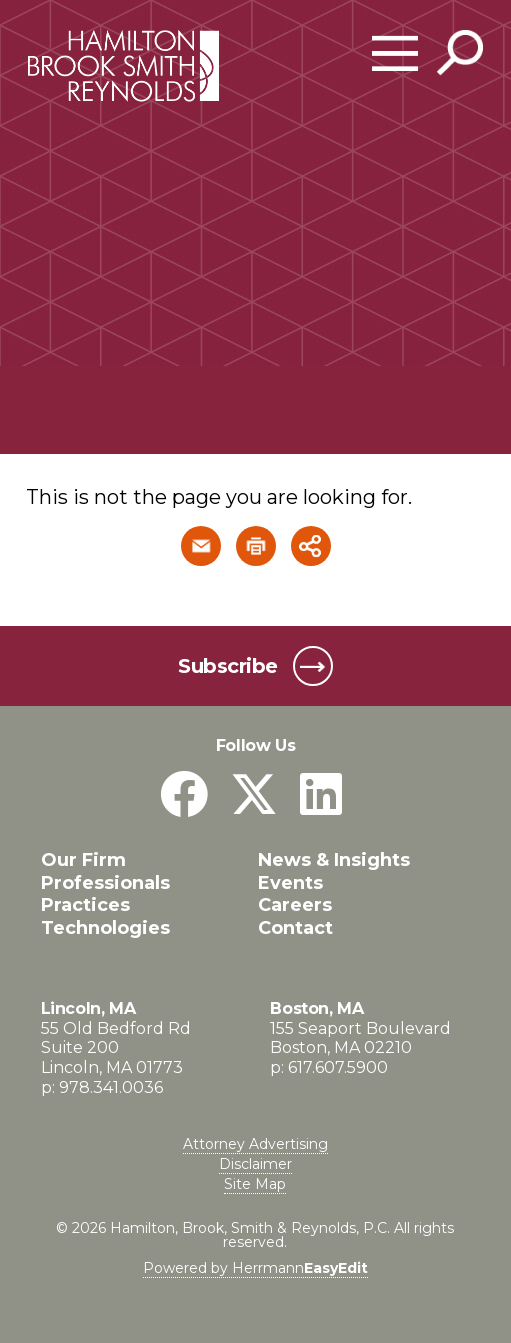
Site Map (255, 1184)
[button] (201, 546)
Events (290, 883)
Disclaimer (255, 1164)
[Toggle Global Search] (460, 53)
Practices (85, 905)
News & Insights (334, 860)
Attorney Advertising (255, 1144)
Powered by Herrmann (255, 1268)
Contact (295, 928)
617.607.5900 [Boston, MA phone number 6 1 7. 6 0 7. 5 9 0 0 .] (338, 1067)
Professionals (105, 883)
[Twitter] (254, 795)
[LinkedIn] (321, 795)
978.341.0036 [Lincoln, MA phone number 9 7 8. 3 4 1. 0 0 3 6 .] (111, 1087)
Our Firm (83, 860)
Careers (295, 905)
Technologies (105, 928)
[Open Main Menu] (395, 53)
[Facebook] (184, 795)
